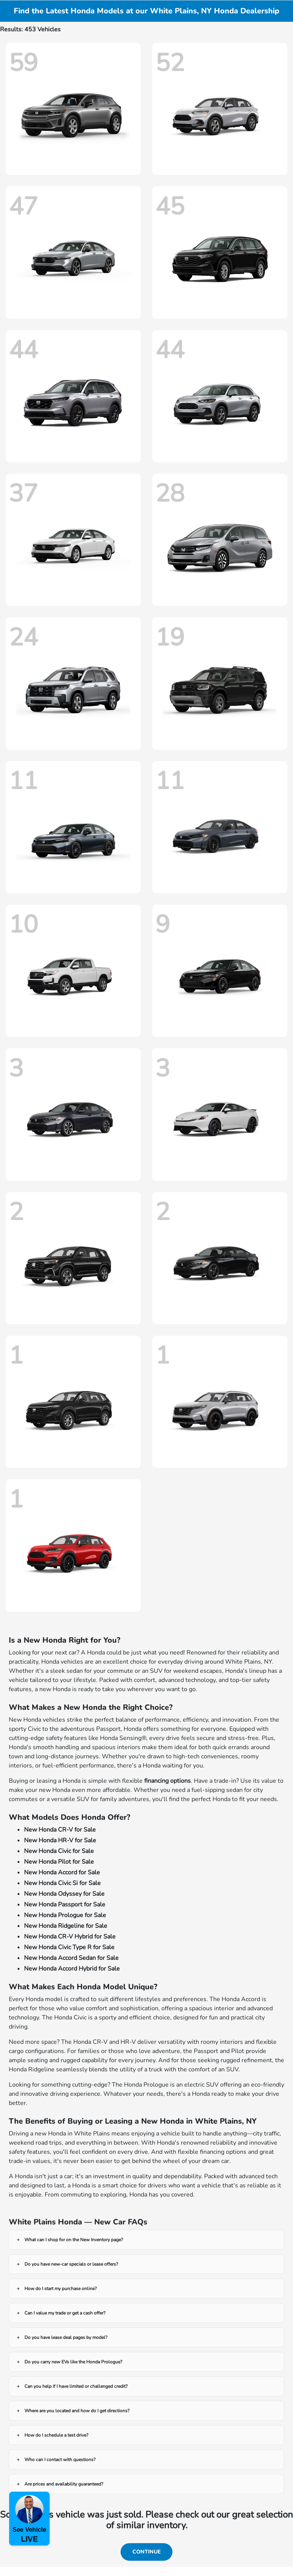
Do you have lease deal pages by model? (65, 2337)
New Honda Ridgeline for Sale (65, 1926)
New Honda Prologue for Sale (65, 1915)
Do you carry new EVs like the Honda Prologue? (73, 2362)
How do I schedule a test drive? (56, 2435)
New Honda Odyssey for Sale (64, 1894)
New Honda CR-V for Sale (60, 1829)
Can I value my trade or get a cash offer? (64, 2313)
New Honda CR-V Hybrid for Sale (70, 1936)
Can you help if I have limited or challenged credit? (75, 2386)
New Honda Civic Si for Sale (62, 1883)
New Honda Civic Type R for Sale (69, 1947)
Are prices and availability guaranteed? (63, 2484)
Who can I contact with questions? (59, 2460)
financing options (167, 1781)
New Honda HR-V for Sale (60, 1840)
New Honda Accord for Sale (62, 1872)
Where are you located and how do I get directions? (76, 2411)
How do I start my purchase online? (60, 2288)
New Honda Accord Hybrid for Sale (72, 1968)
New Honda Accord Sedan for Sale (71, 1958)
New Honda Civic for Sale (59, 1851)
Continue (146, 2551)
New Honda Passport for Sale (64, 1904)
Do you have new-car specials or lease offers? (71, 2264)
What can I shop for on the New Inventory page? (73, 2240)
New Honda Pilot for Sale (59, 1862)
